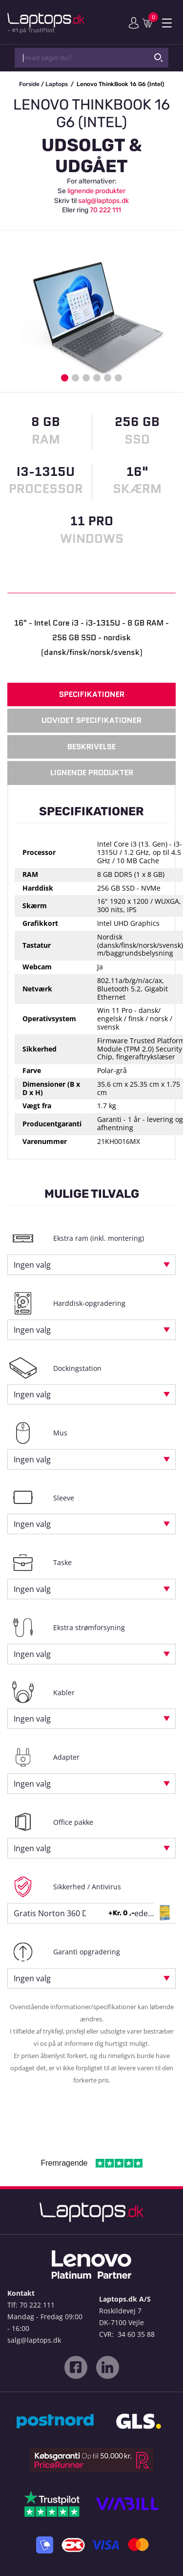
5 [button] (107, 377)
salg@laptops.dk (103, 201)
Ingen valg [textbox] (32, 1264)
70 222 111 (105, 210)
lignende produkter (96, 191)
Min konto (134, 23)
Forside (29, 84)
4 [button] (97, 377)
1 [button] (64, 377)
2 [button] (75, 377)
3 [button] (86, 377)
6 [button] (118, 377)
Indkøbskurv (149, 22)
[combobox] (91, 1264)
